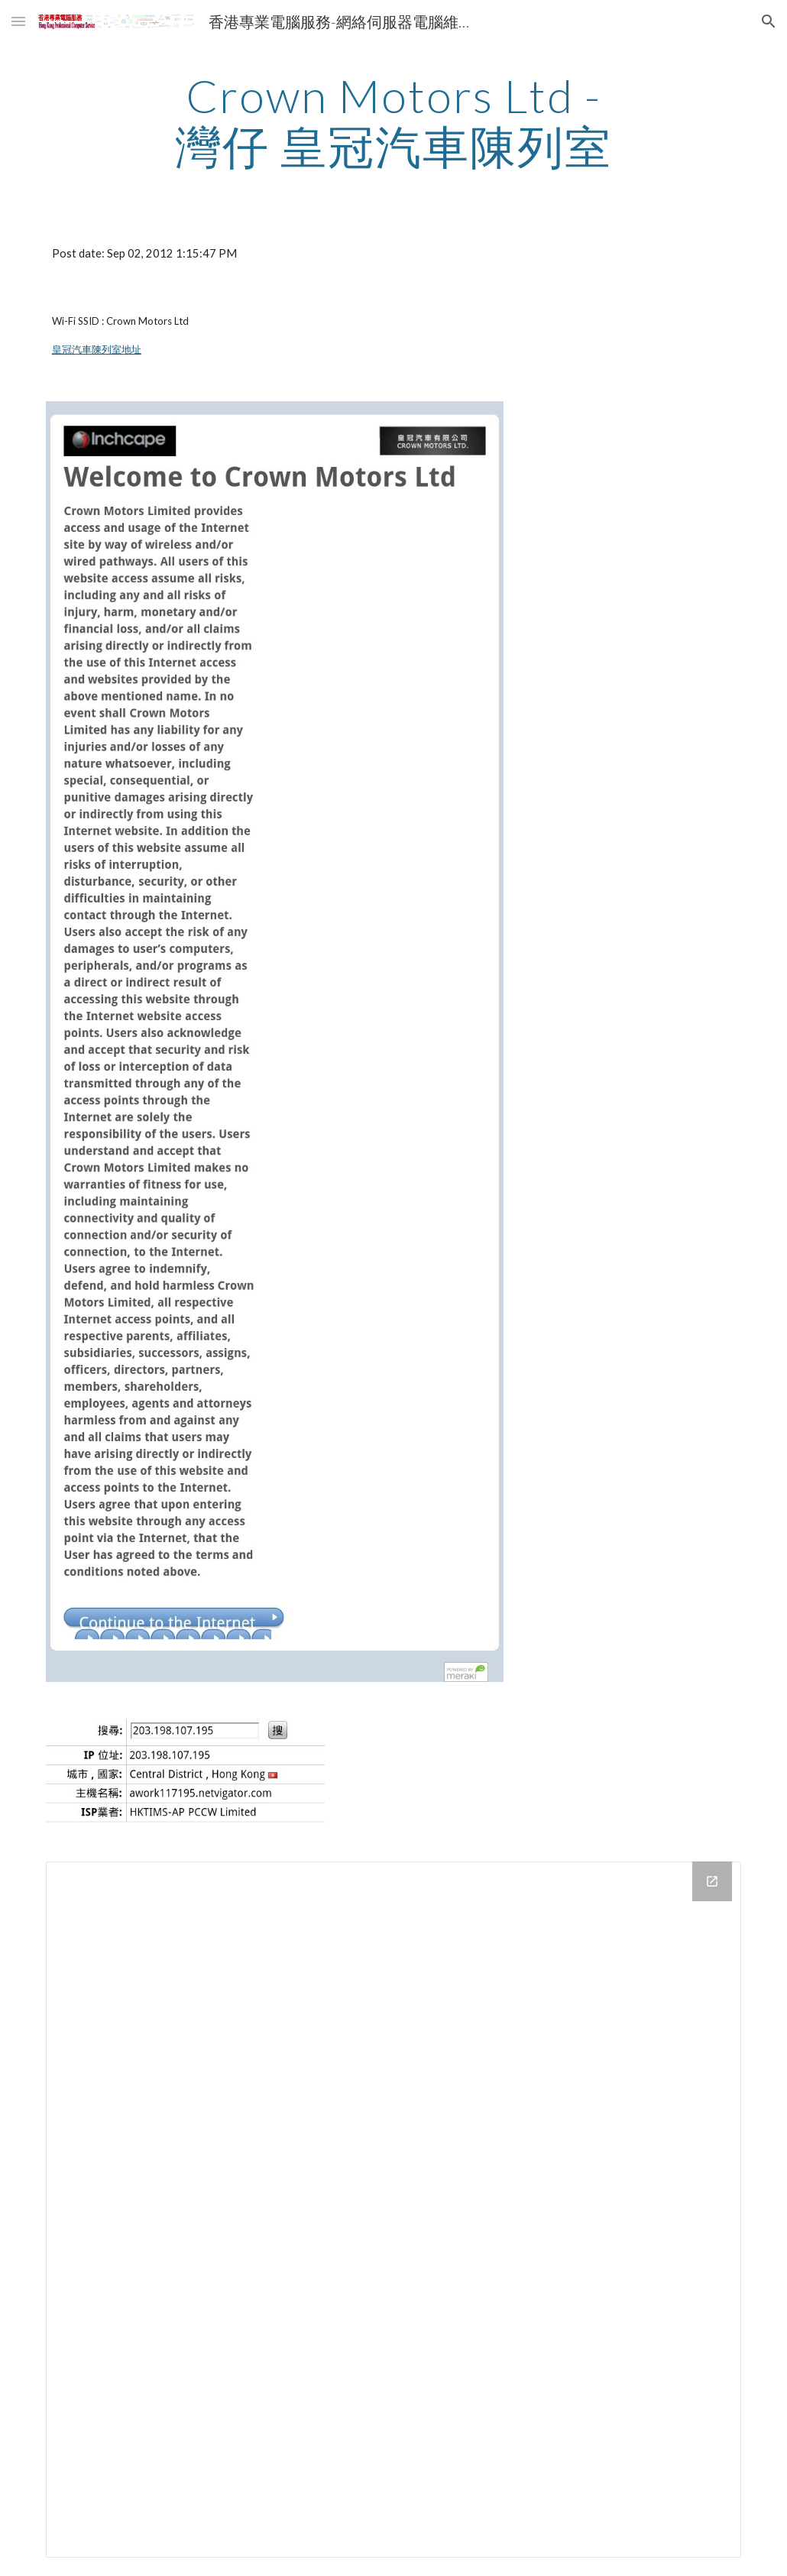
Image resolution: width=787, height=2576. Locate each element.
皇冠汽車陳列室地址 (96, 349)
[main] (393, 120)
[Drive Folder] (394, 2210)
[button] (18, 21)
